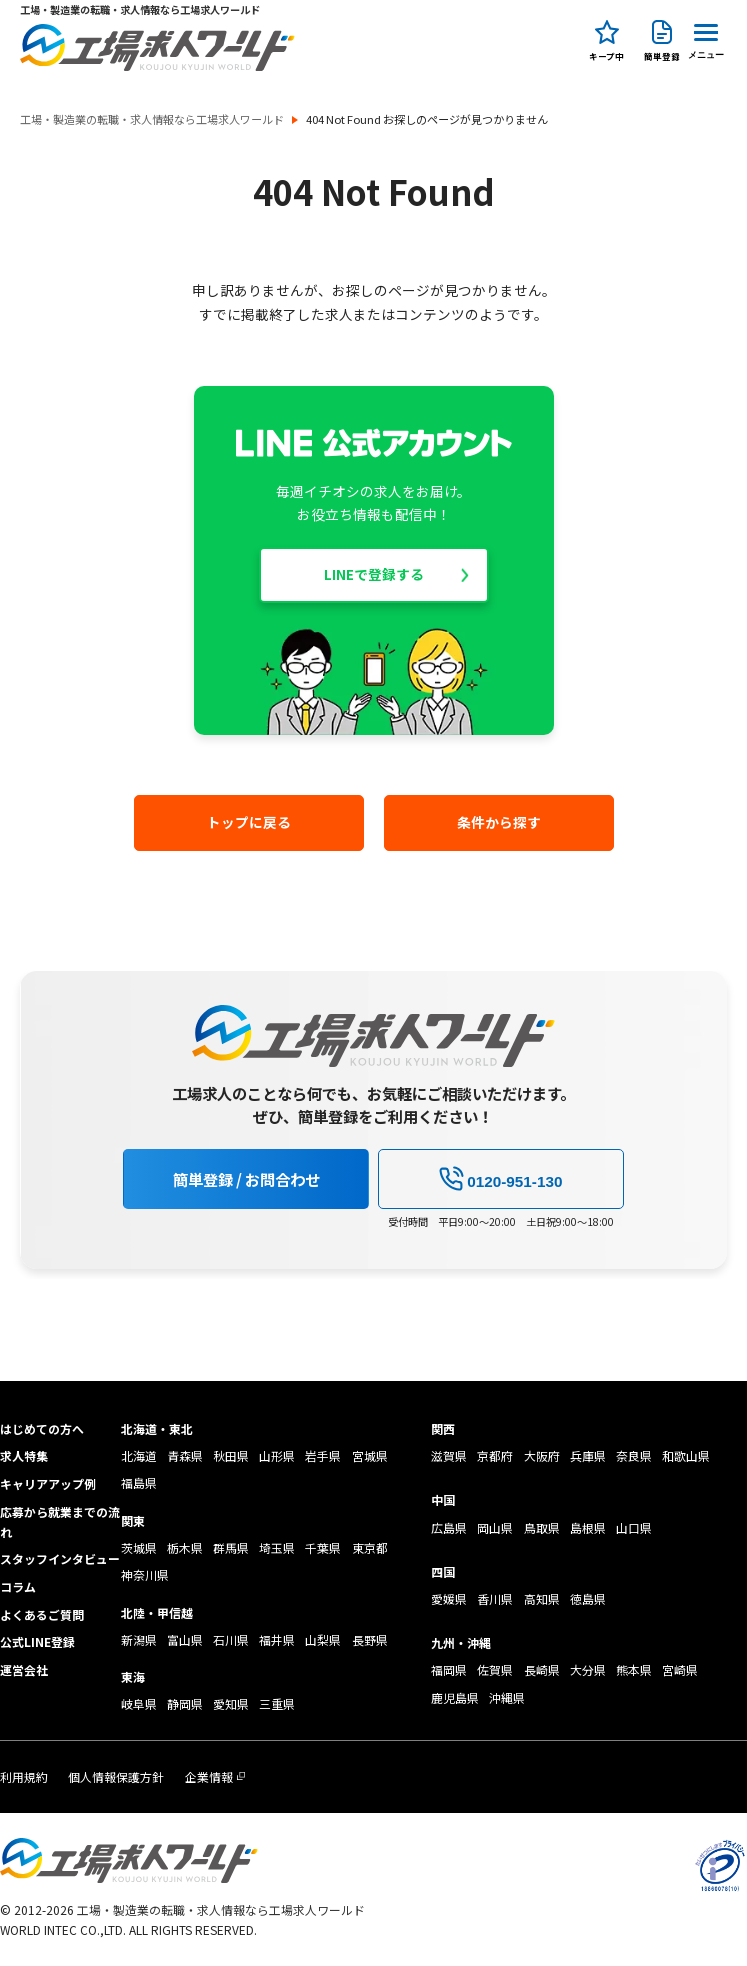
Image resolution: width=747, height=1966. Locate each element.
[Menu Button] (706, 38)
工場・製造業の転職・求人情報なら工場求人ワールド (152, 119)
